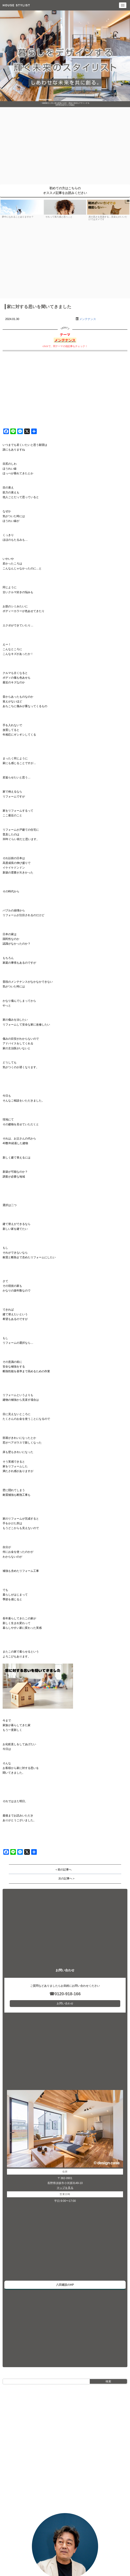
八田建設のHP (65, 2284)
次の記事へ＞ (66, 1878)
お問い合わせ (65, 2003)
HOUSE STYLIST (16, 5)
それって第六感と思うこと (58, 216)
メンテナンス (87, 319)
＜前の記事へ (63, 1869)
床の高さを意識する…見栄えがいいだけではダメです (108, 218)
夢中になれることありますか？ (18, 216)
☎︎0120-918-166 (65, 1993)
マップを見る (65, 2187)
